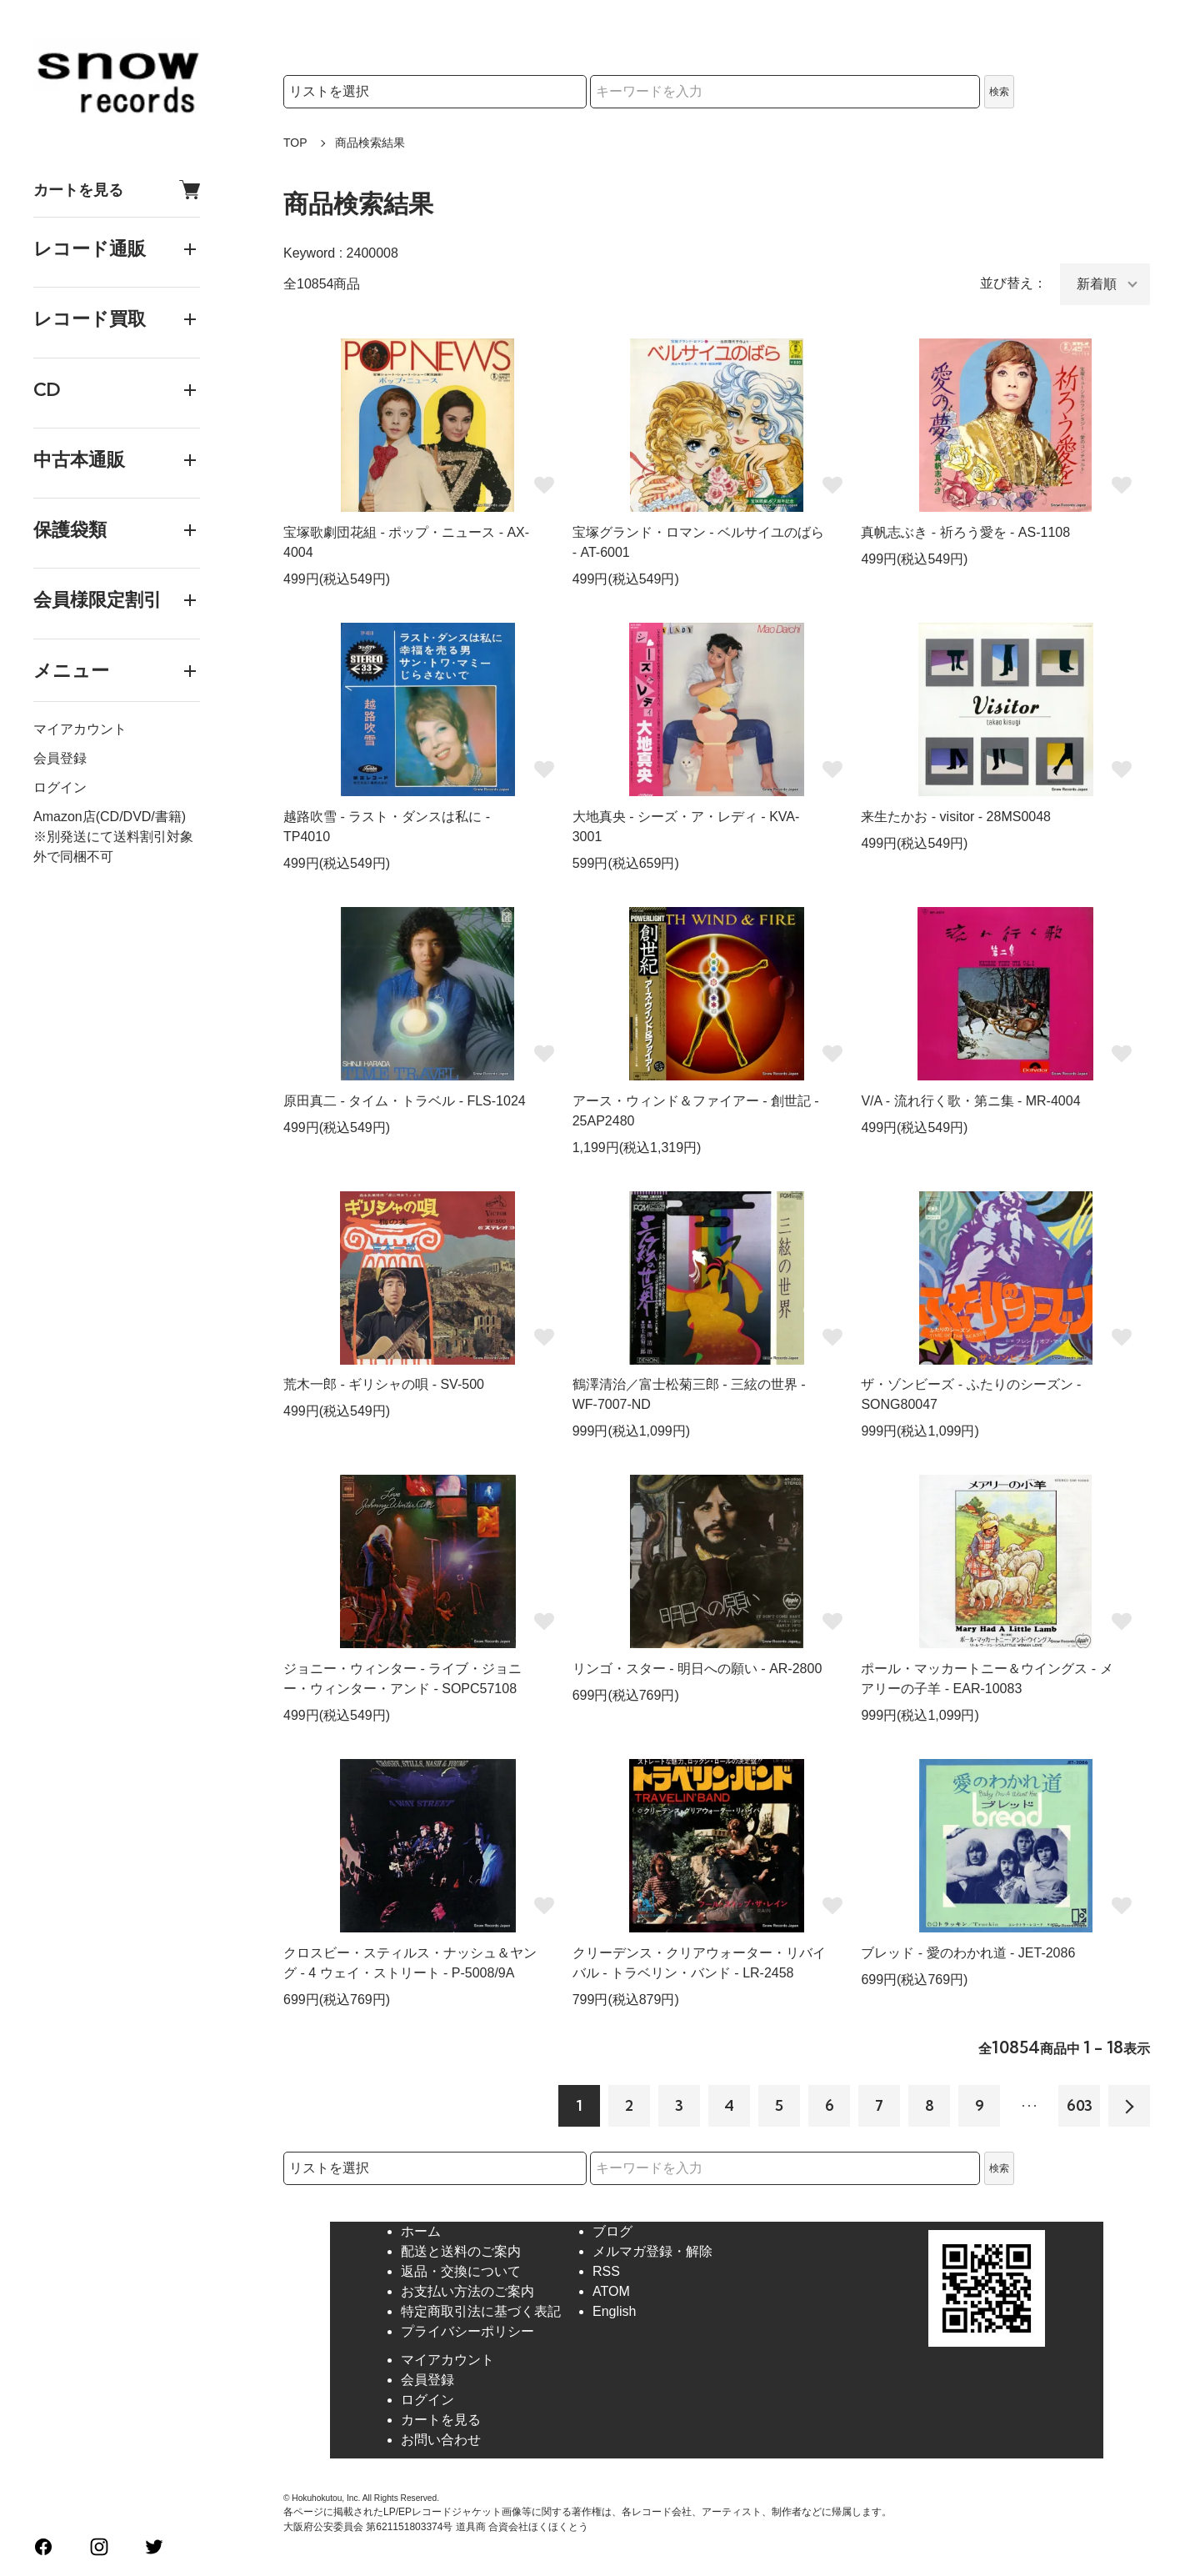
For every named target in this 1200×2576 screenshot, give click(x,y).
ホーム (421, 2231)
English (614, 2311)
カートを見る (116, 189)
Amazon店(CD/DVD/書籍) (109, 816)
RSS (606, 2271)
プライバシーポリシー (467, 2331)
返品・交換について (461, 2271)
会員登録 (60, 758)
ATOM (611, 2291)
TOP (295, 142)
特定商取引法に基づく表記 (481, 2311)
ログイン (60, 787)
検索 (999, 92)
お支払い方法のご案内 (467, 2291)
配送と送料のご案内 (461, 2251)
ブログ (612, 2231)
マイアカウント (80, 729)
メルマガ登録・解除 (652, 2251)
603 (1079, 2105)
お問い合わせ (441, 2440)
